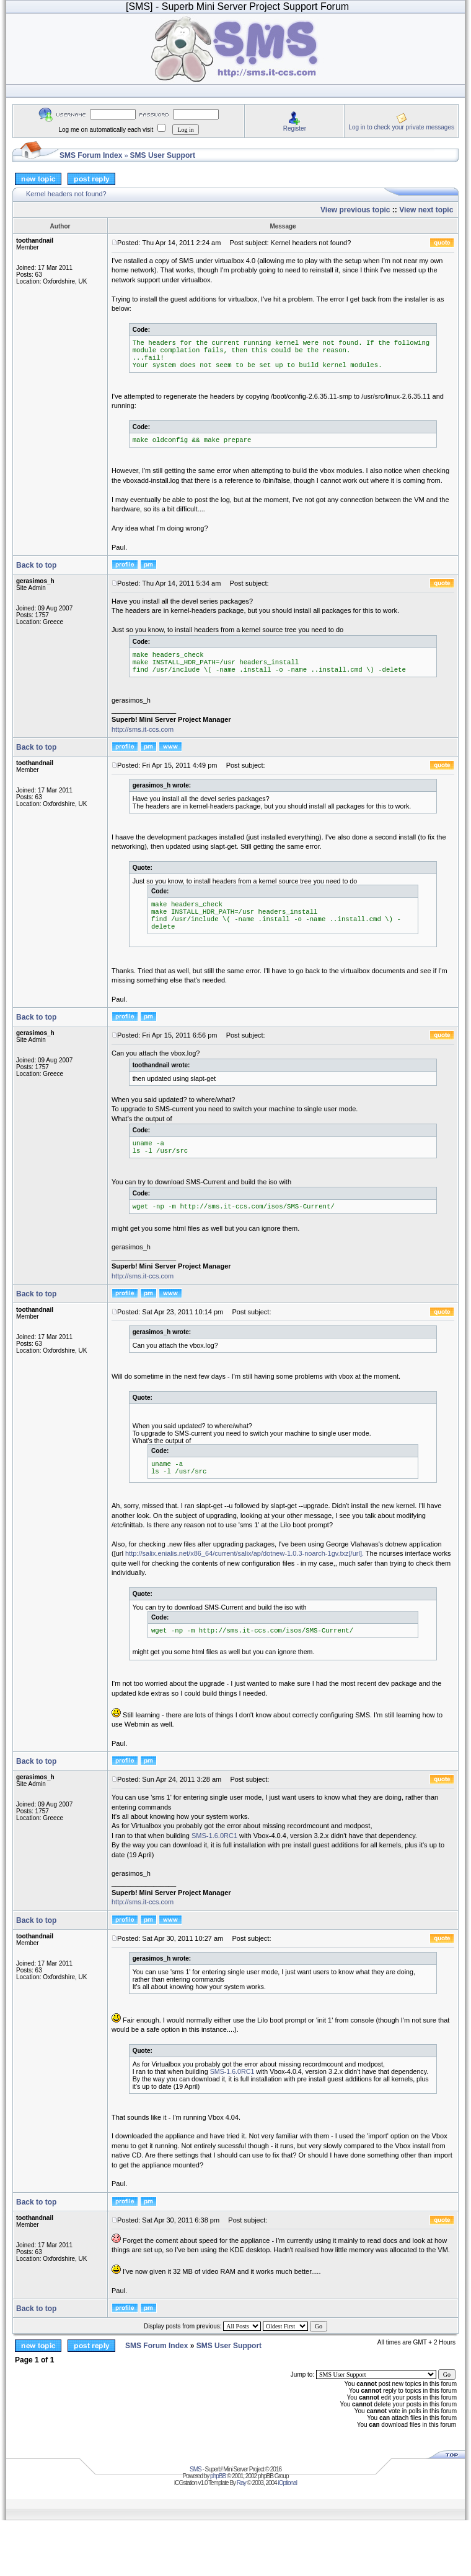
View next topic (426, 210)
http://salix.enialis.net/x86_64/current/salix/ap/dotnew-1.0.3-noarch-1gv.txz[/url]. (244, 1553)
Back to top (36, 565)
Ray (241, 2482)
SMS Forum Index (90, 155)
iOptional (287, 2482)
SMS (195, 2469)
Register (294, 128)
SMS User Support (162, 155)
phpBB (218, 2476)
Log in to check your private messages (401, 127)
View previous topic (355, 210)
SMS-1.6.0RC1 (214, 1835)
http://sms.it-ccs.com (143, 729)
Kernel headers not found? (66, 193)
